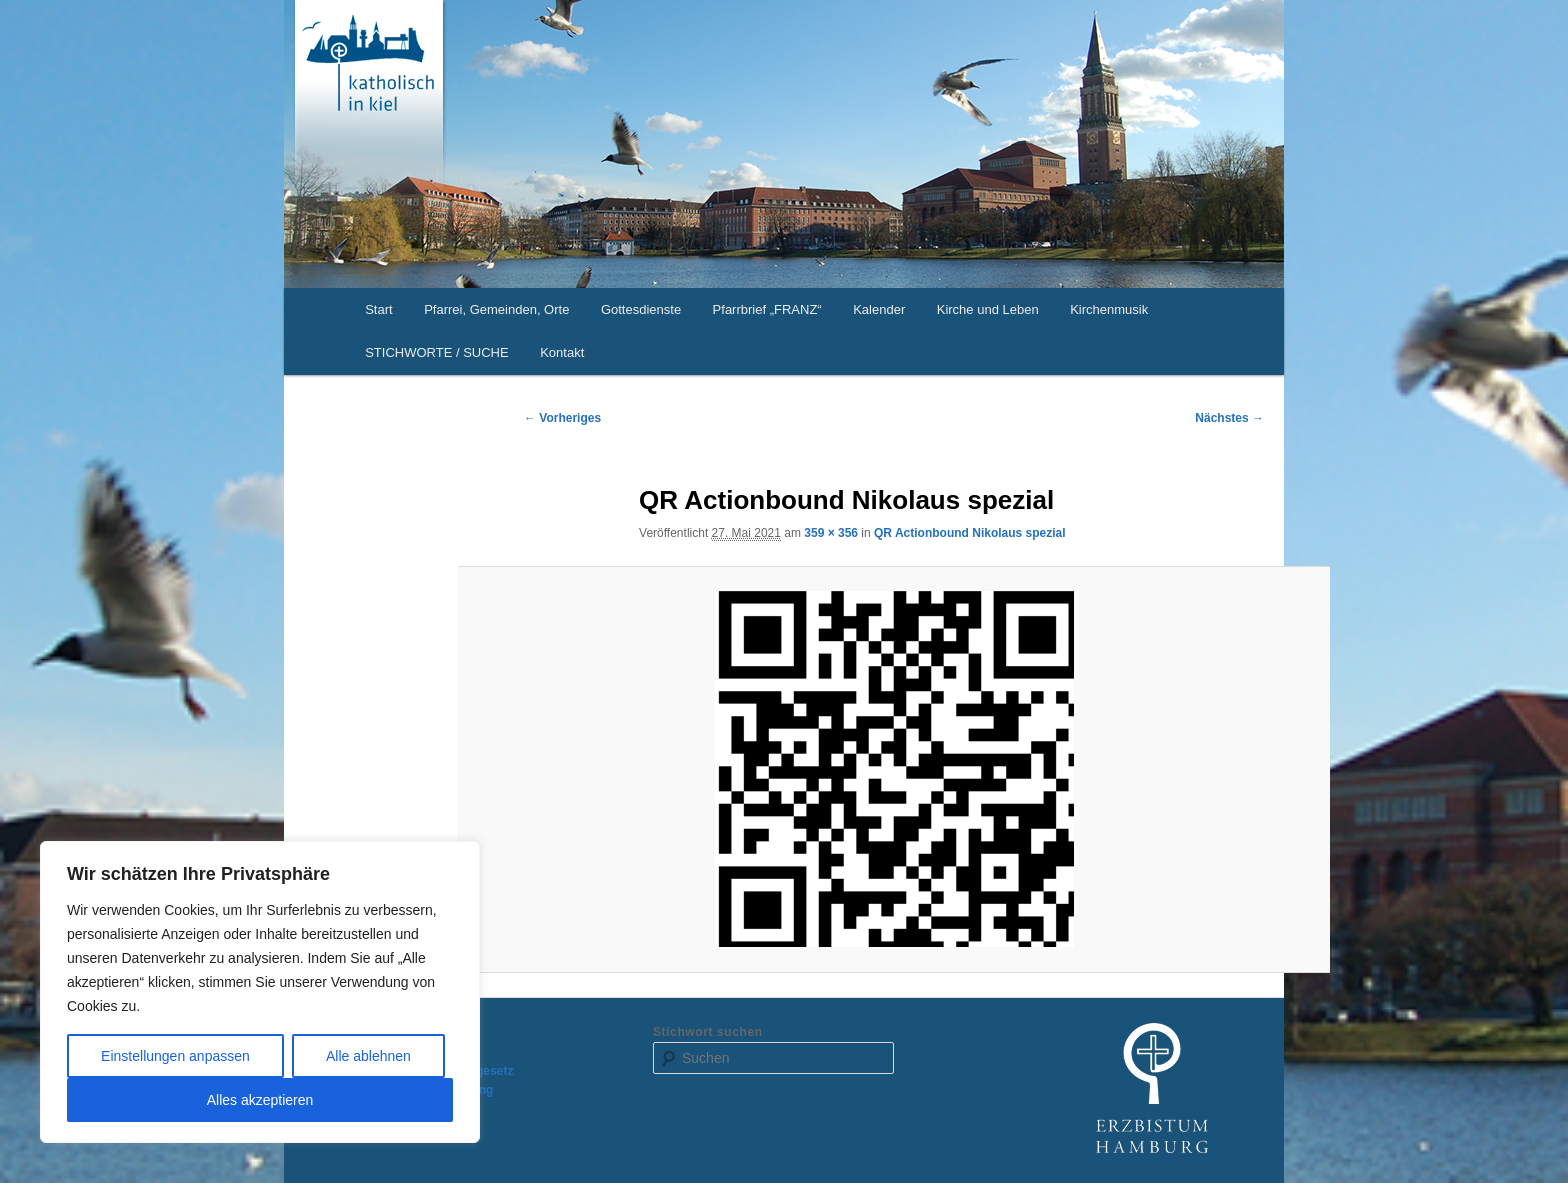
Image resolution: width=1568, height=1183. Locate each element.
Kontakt (562, 352)
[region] (260, 992)
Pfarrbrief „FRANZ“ (767, 309)
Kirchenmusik (1109, 309)
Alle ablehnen (368, 1056)
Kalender (879, 309)
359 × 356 (831, 533)
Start (378, 309)
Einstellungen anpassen (175, 1056)
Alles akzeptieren (260, 1100)
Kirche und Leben (988, 309)
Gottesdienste (641, 309)
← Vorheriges (562, 418)
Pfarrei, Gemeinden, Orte (496, 309)
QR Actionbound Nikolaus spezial (970, 533)
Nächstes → (1229, 418)
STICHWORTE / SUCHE (437, 352)
